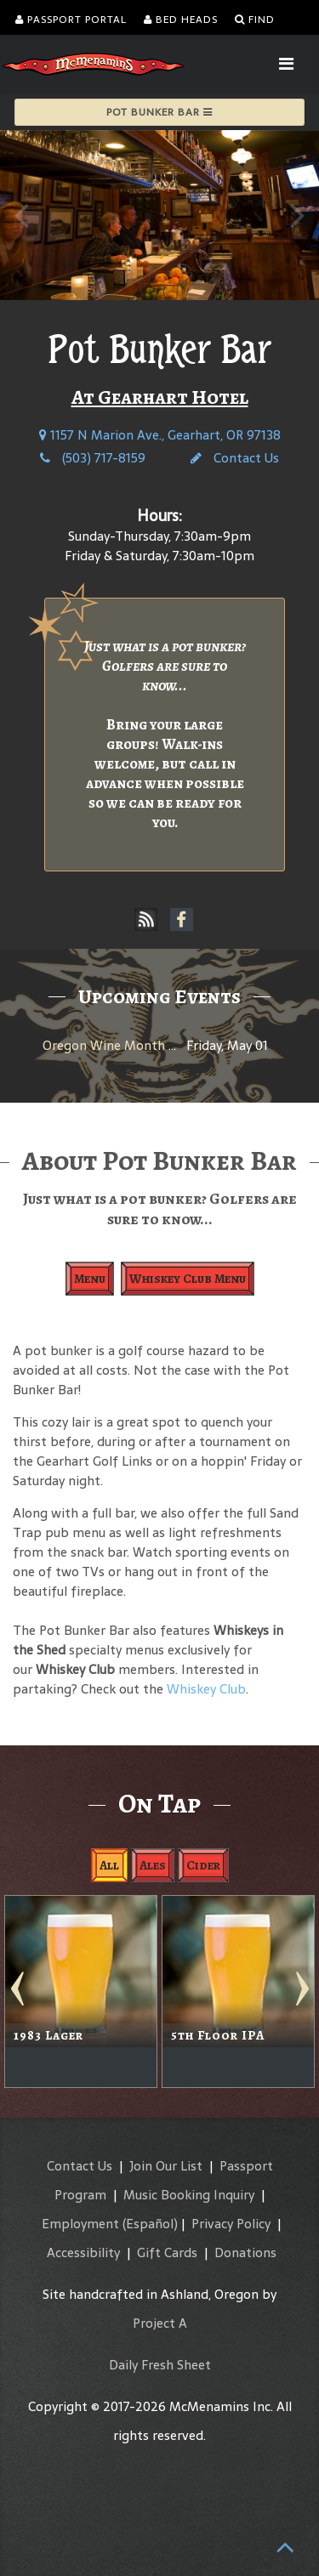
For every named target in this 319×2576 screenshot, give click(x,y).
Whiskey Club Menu (187, 1278)
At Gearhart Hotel (159, 397)
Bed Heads (181, 19)
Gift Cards (167, 2252)
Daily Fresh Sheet (160, 2364)
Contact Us (235, 457)
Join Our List (165, 2165)
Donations (245, 2252)
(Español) (150, 2223)
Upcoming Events (159, 996)
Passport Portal (71, 19)
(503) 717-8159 (92, 457)
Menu (89, 1278)
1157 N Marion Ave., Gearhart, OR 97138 (160, 434)
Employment (80, 2223)
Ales (153, 1865)
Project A (160, 2323)
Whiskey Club (206, 1688)
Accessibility (83, 2252)
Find (255, 19)
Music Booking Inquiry (188, 2194)
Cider (203, 1865)
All (109, 1865)
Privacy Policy (231, 2223)
